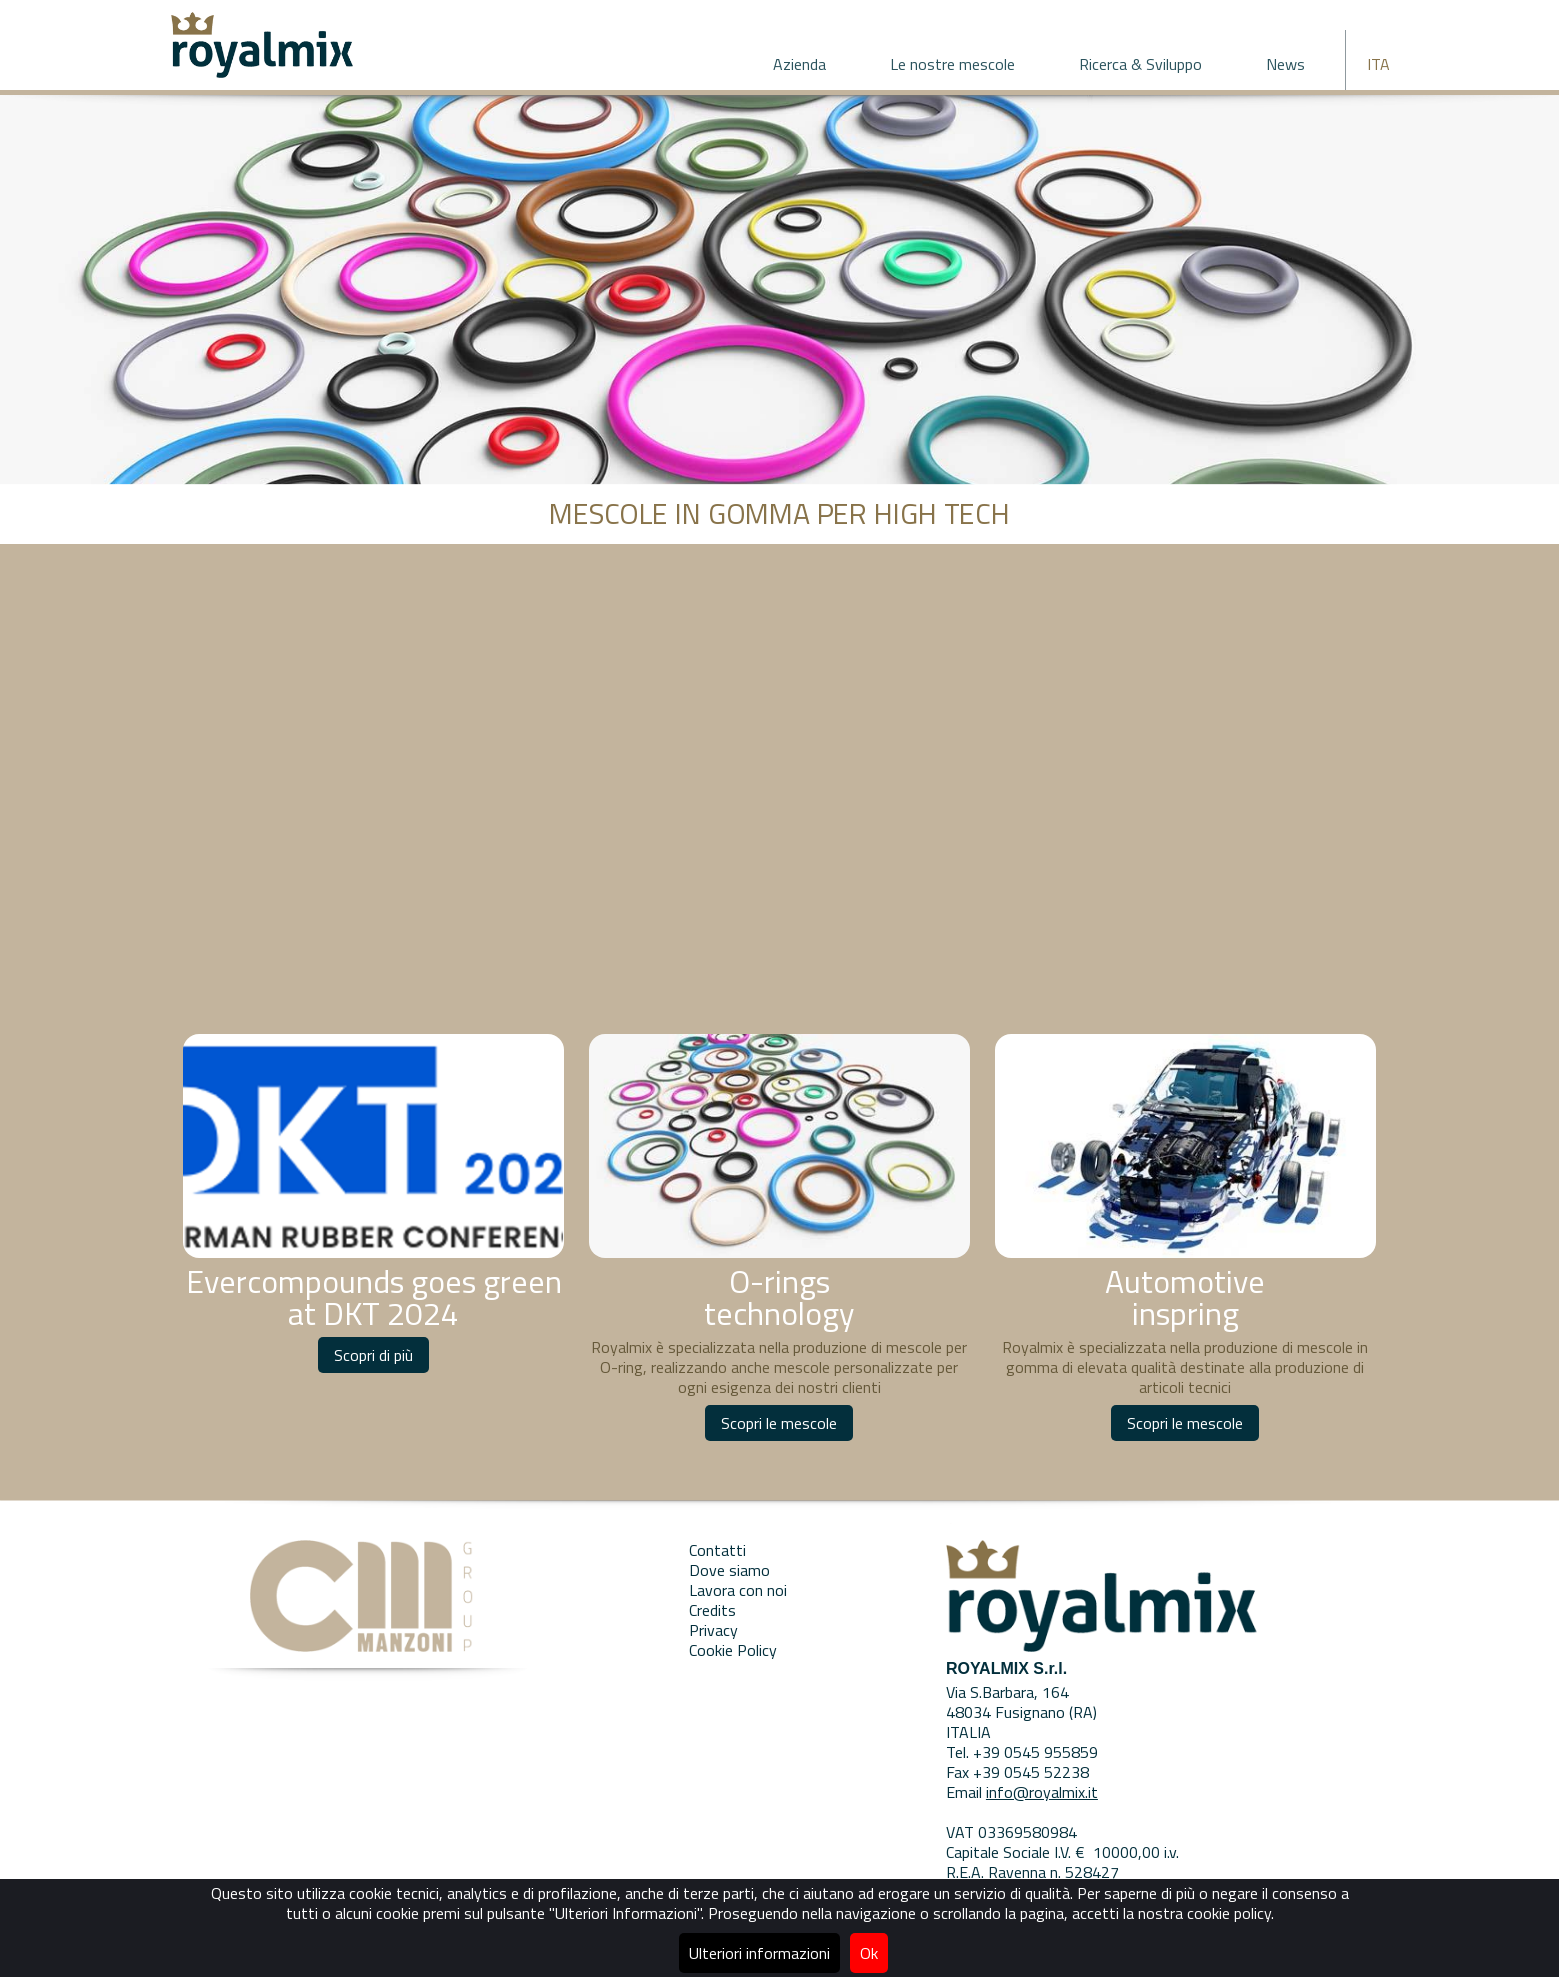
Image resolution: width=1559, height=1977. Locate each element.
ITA (1378, 64)
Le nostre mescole (952, 64)
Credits (712, 1610)
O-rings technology (779, 1297)
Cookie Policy (733, 1650)
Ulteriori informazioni (759, 1953)
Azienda (799, 64)
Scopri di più (373, 1355)
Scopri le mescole (779, 1423)
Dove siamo (729, 1570)
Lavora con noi (738, 1590)
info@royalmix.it (1042, 1792)
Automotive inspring (1185, 1297)
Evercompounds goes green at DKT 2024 (374, 1297)
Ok (869, 1953)
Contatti (717, 1550)
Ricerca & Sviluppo (1140, 64)
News (1285, 64)
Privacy (713, 1630)
